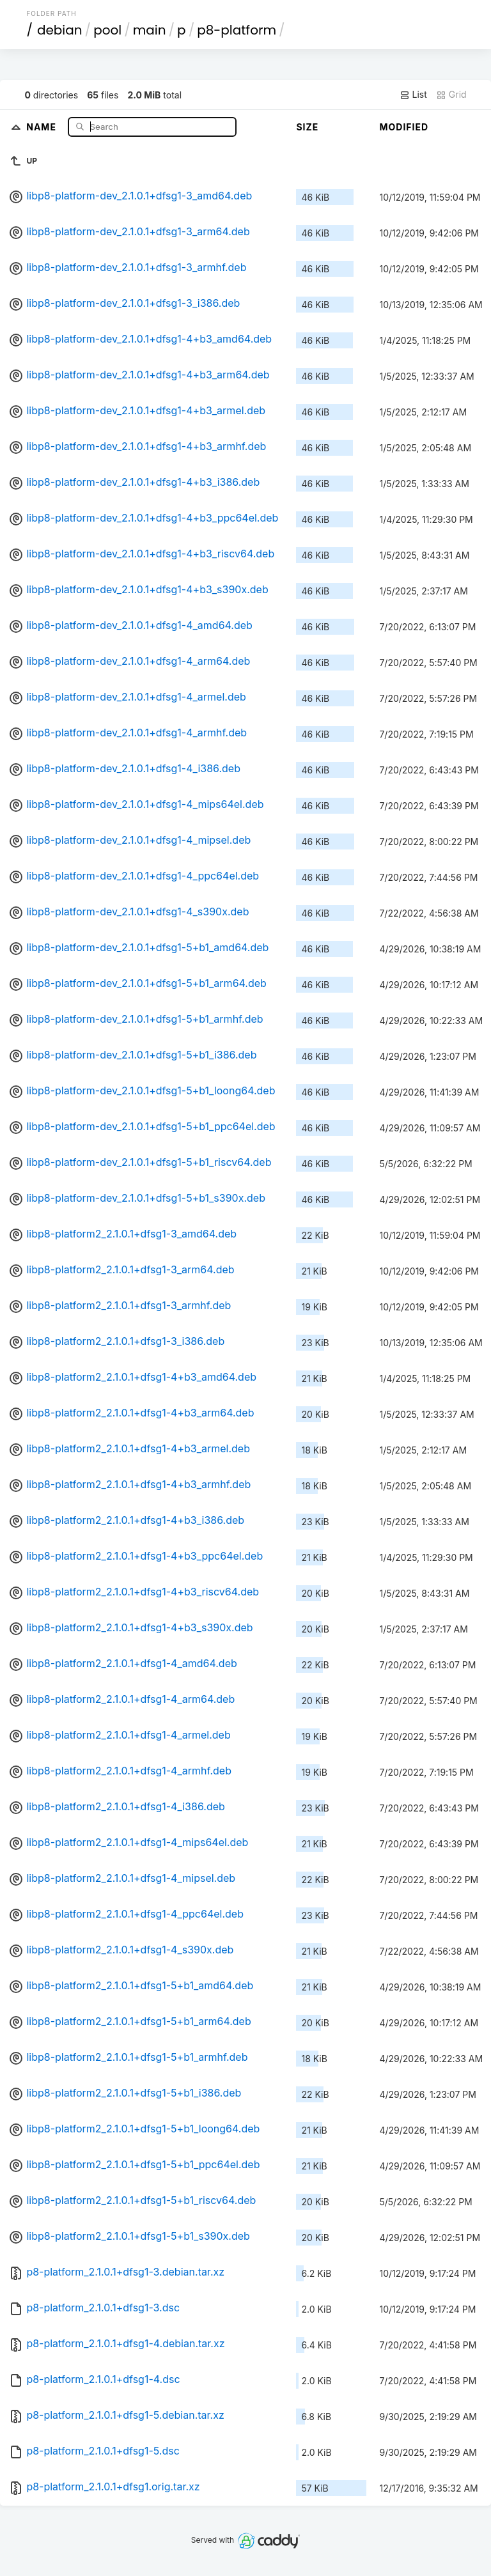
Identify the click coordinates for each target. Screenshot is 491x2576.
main (149, 30)
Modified (403, 126)
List (413, 94)
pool (107, 30)
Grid (451, 94)
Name (42, 126)
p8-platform (236, 30)
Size (307, 126)
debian (59, 30)
